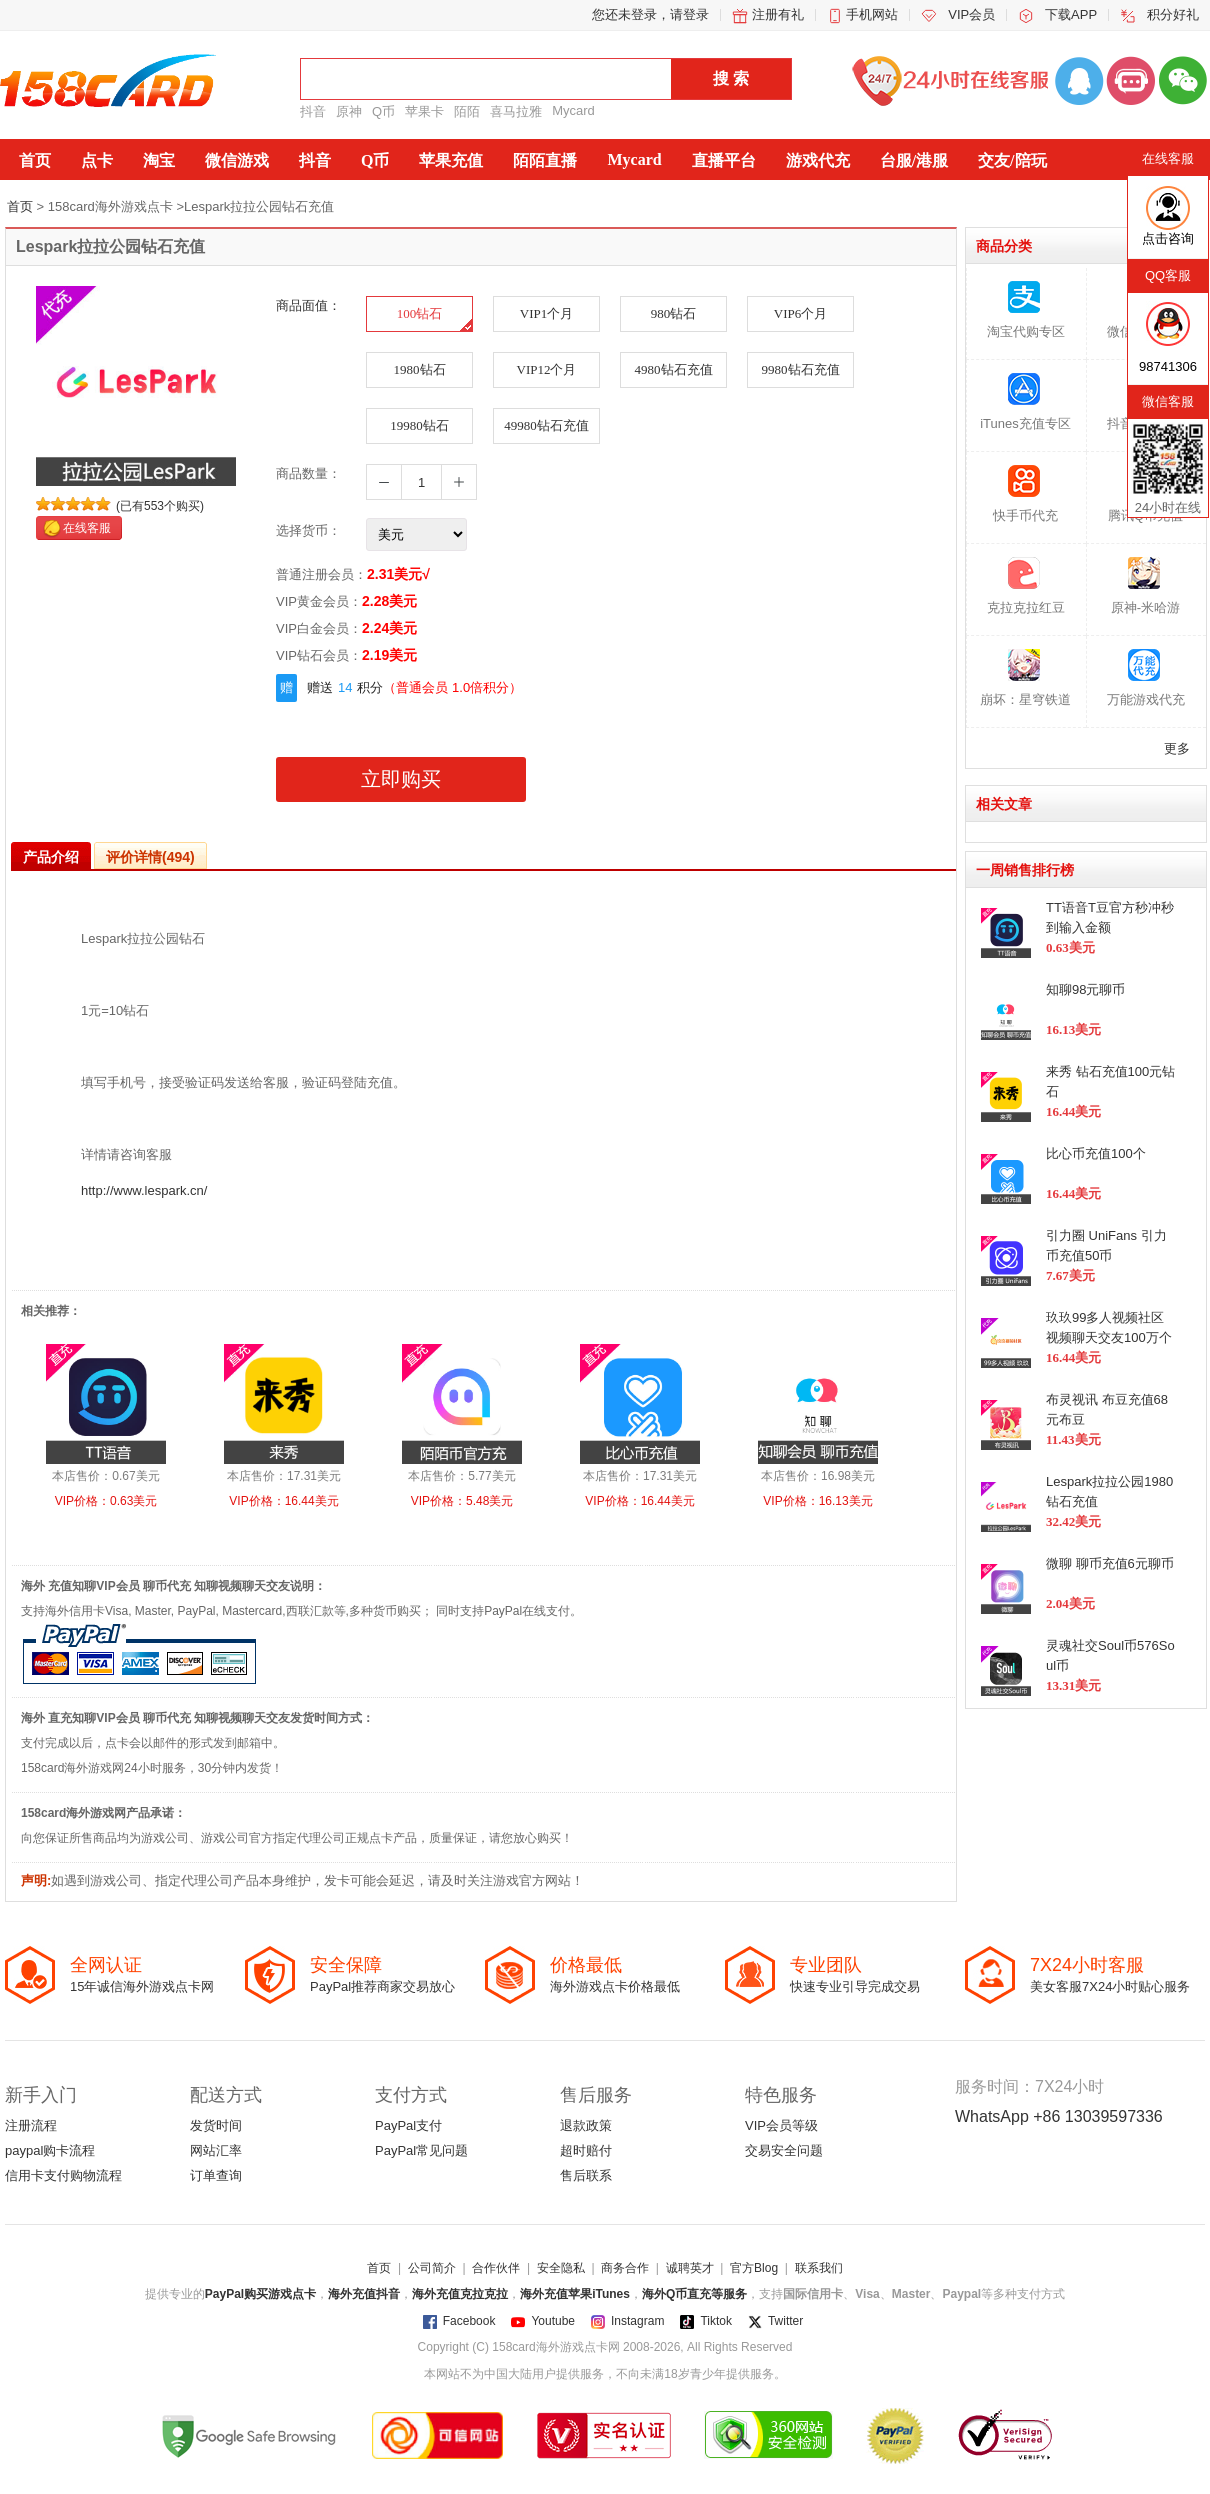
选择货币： (308, 530)
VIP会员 (971, 14)
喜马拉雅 (516, 111)
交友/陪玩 (1012, 160)
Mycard (573, 110)
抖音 (313, 111)
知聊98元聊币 (1085, 989)
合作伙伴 (496, 2268)
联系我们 (819, 2268)
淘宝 (159, 160)
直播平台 (724, 160)
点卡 (97, 160)
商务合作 (625, 2268)
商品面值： (308, 305)
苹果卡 (424, 111)
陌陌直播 (545, 160)
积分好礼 (1173, 14)
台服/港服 (914, 160)
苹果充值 (451, 160)
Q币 (383, 111)
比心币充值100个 (1096, 1153)
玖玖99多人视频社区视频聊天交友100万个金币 (1109, 1337)
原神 (349, 111)
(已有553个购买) (160, 506)
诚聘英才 (690, 2268)
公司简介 (432, 2268)
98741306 (1168, 366)
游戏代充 (818, 160)
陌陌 (467, 111)
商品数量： (308, 473)
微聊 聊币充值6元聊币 (1110, 1563)
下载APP (1071, 14)
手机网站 (872, 14)
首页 (35, 160)
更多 (1177, 748)
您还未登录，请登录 (650, 14)
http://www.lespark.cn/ (144, 1190)
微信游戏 (237, 160)
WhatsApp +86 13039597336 (1059, 2116)
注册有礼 (778, 14)
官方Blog (754, 2268)
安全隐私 (561, 2268)
